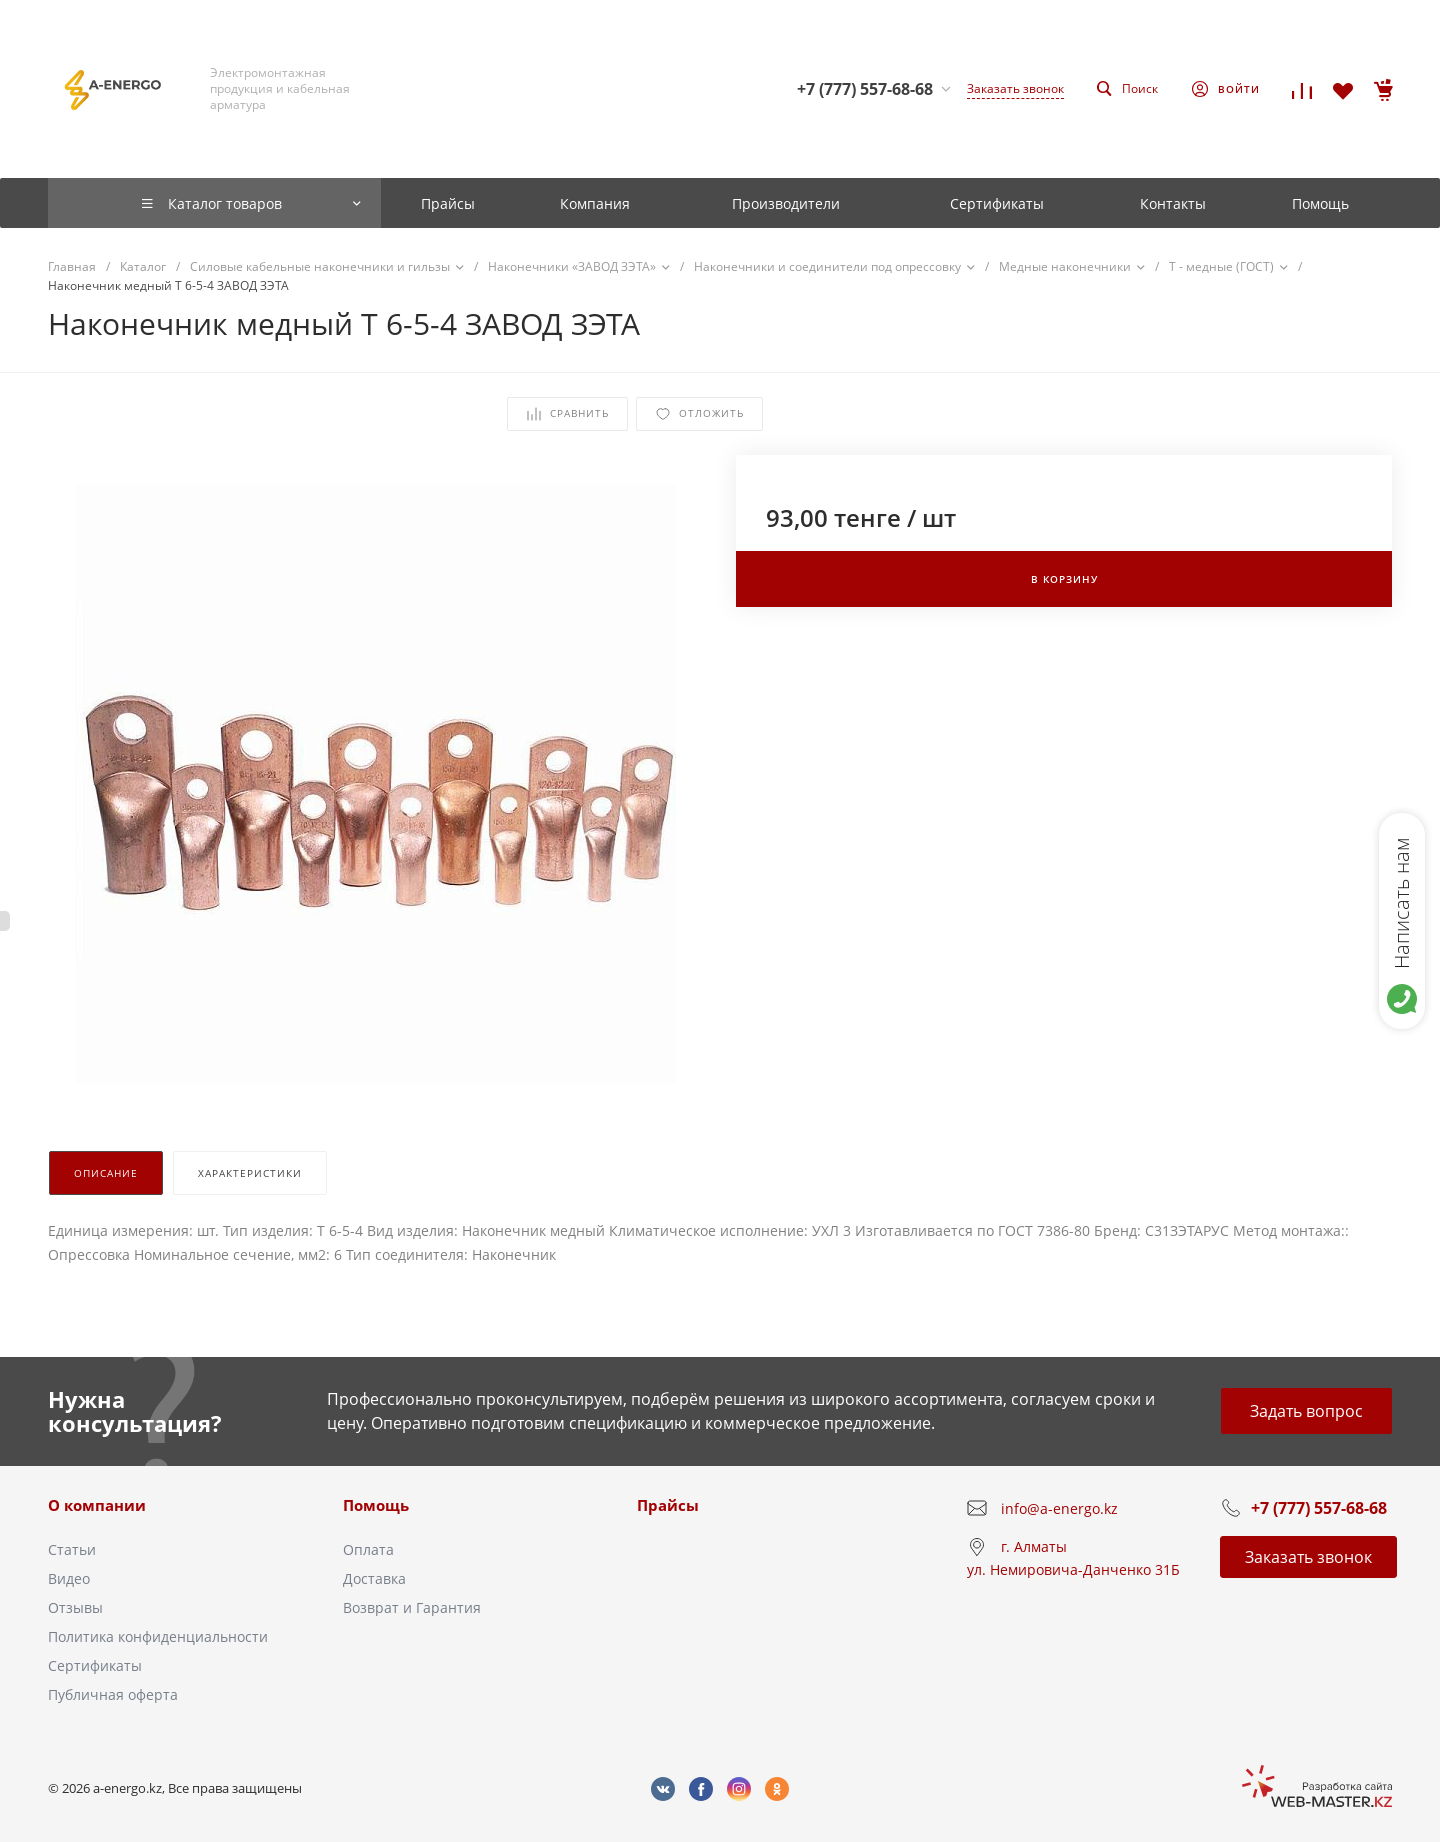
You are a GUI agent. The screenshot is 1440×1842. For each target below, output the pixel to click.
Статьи (72, 1549)
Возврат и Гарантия (412, 1607)
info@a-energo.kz (1059, 1508)
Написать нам (1401, 903)
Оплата (368, 1549)
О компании (97, 1505)
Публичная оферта (113, 1694)
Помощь (376, 1505)
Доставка (374, 1578)
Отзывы (75, 1607)
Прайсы (668, 1505)
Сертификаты (95, 1665)
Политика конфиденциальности (158, 1636)
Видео (69, 1578)
